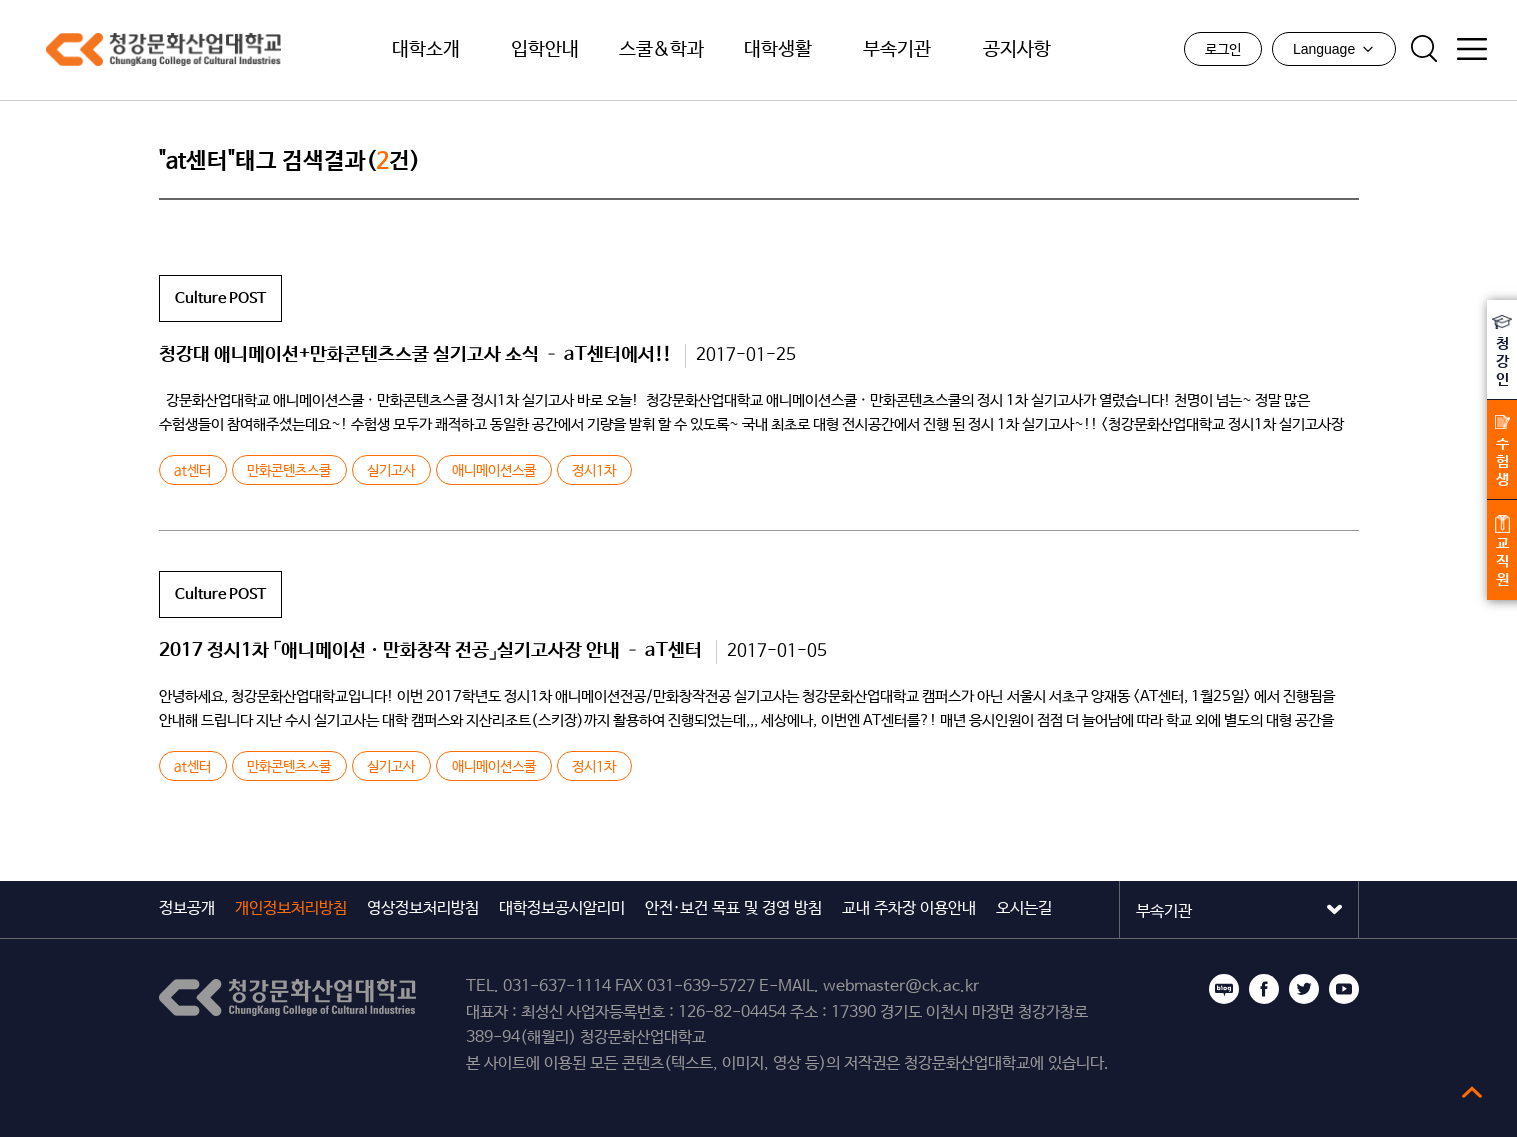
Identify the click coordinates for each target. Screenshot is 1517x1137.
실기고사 (391, 471)
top (1472, 1092)
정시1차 (594, 471)
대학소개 (426, 50)
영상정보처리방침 (423, 908)
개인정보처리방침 (291, 908)
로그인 (1223, 50)
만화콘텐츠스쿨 (289, 471)
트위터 (1304, 989)
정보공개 (187, 908)
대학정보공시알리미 (562, 908)
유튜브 (1344, 989)
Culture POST (220, 298)
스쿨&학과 (661, 50)
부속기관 (897, 50)
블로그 (1224, 989)
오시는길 (1024, 908)
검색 (1424, 49)
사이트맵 (1472, 49)
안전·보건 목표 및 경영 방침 (733, 908)
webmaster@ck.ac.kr (901, 986)
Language (1334, 49)
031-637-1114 (557, 986)
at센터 (192, 471)
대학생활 (778, 50)
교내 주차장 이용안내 (909, 908)
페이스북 (1264, 989)
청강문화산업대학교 (149, 50)
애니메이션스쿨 (494, 471)
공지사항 (1017, 50)
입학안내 (545, 50)
